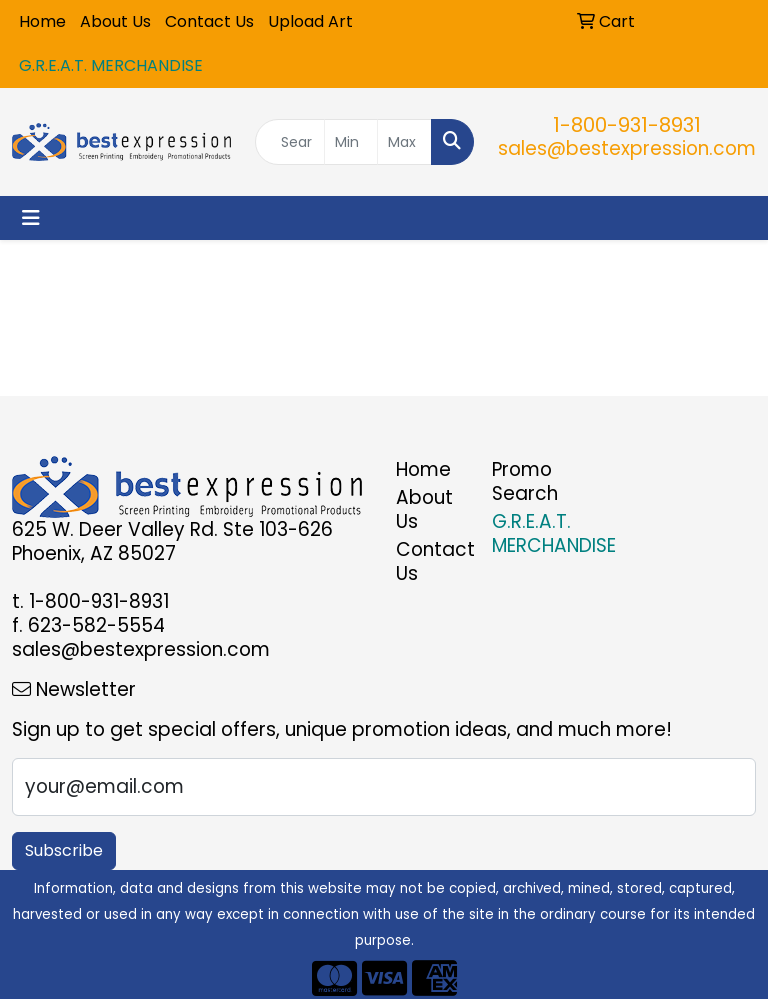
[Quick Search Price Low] (351, 142)
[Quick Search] (290, 142)
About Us (115, 21)
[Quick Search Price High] (404, 142)
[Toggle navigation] (31, 218)
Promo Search (525, 481)
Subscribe (64, 850)
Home (42, 21)
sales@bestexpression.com (627, 148)
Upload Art (310, 21)
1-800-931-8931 (627, 125)
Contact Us (209, 21)
